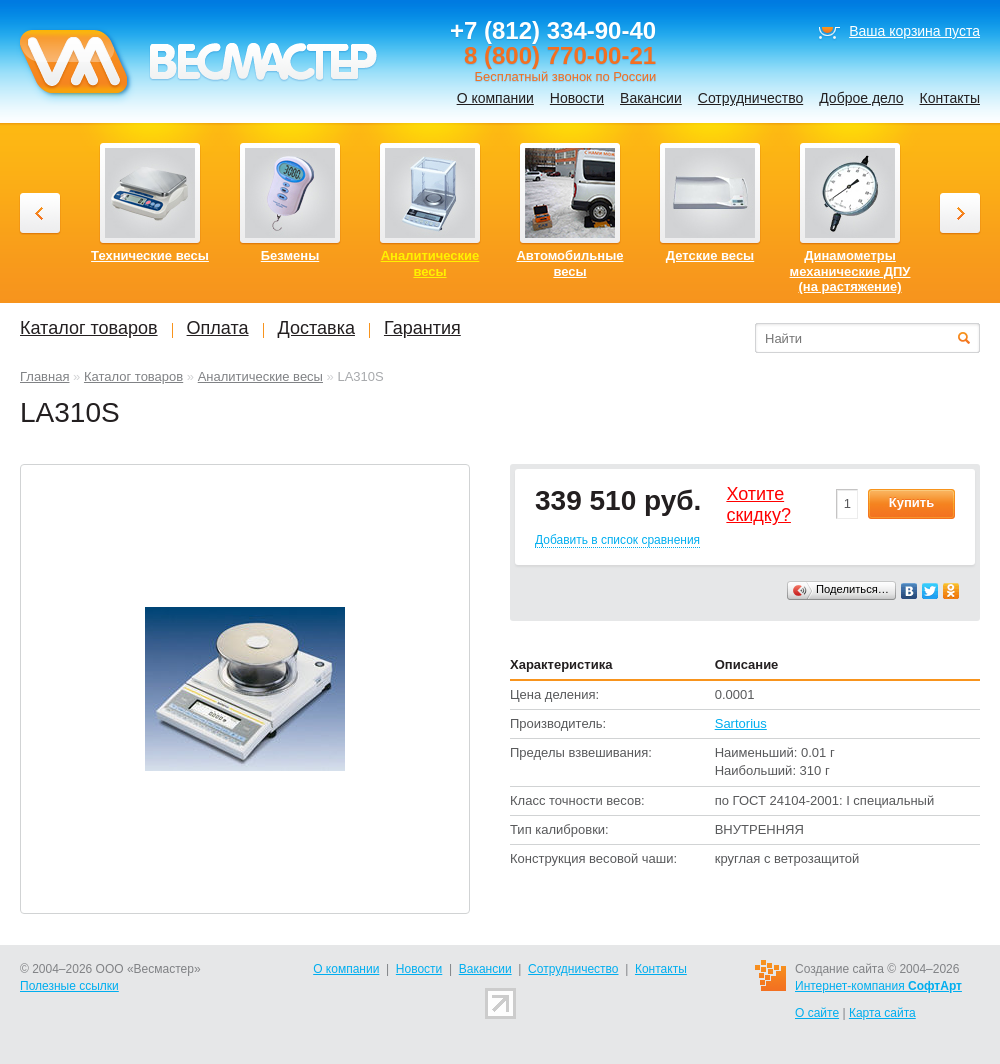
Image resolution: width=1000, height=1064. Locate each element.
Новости (577, 98)
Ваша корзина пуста (914, 31)
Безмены (290, 255)
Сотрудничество (750, 98)
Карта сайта (882, 1013)
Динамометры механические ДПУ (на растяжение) (850, 271)
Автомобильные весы (569, 263)
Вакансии (651, 98)
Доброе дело (861, 98)
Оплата (218, 328)
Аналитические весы (260, 376)
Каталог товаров (133, 376)
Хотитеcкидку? (758, 505)
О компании (495, 98)
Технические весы (150, 255)
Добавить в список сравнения (617, 540)
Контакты (950, 98)
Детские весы (710, 255)
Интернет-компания (878, 986)
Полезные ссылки (69, 986)
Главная (44, 376)
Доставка (316, 328)
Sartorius (741, 723)
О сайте (817, 1013)
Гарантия (422, 328)
